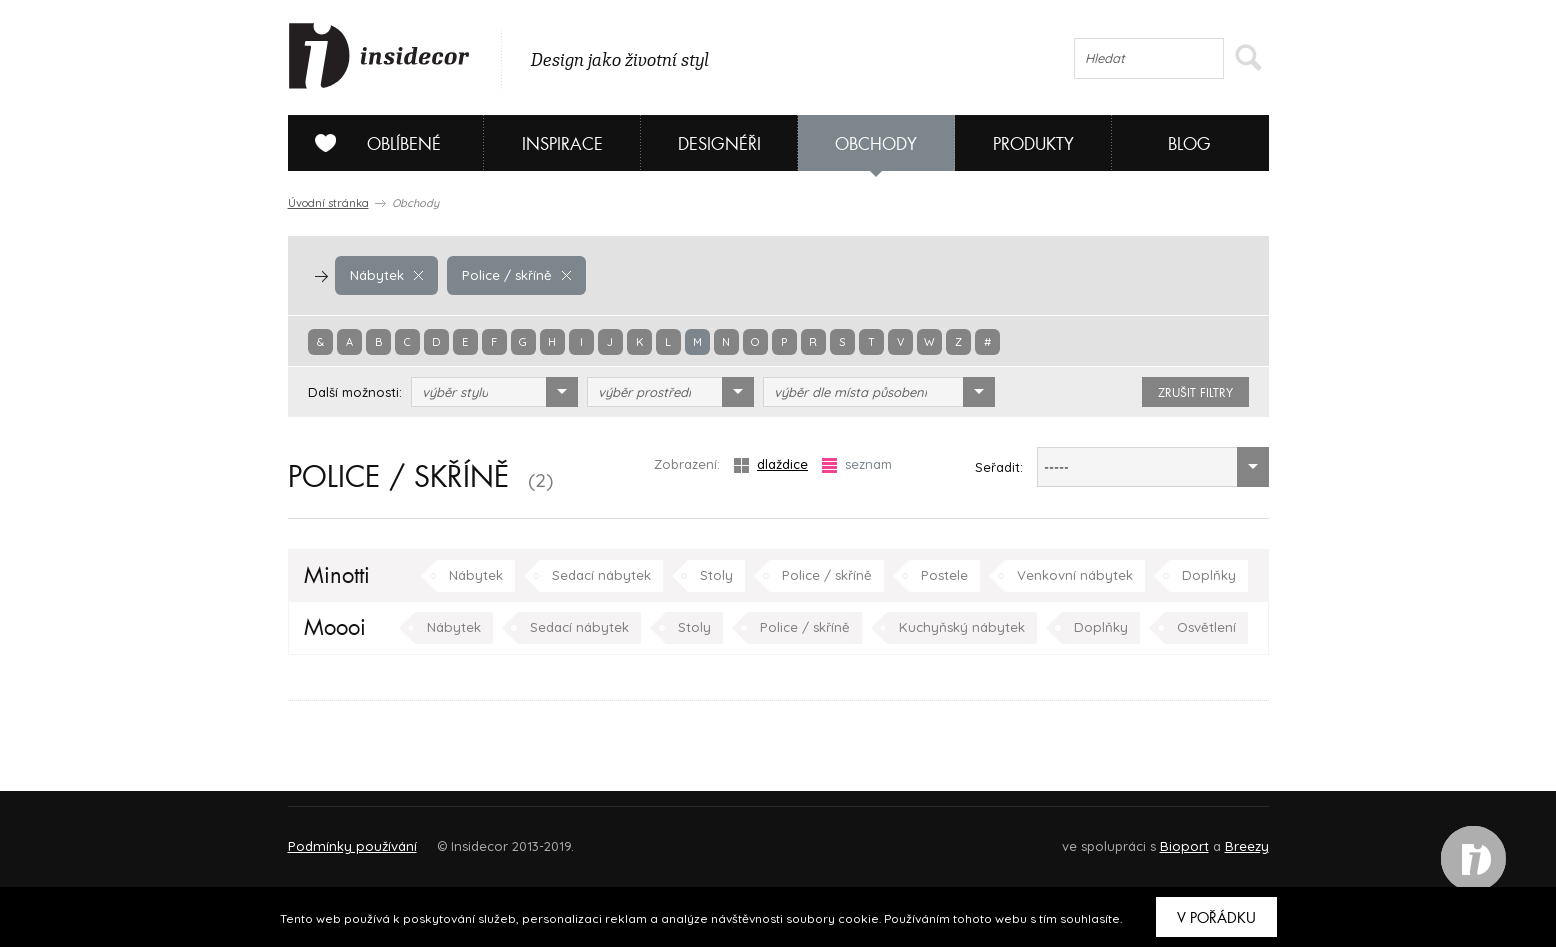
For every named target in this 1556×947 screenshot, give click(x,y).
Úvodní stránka (328, 203)
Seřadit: (999, 467)
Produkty (1033, 144)
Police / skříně (514, 275)
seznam (857, 464)
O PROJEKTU (346, 837)
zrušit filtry (1195, 393)
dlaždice (771, 464)
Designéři (719, 144)
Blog (1189, 144)
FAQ (1235, 837)
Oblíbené (370, 143)
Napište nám (472, 837)
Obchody (876, 144)
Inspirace (562, 144)
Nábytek (386, 275)
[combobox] (494, 392)
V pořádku (1216, 918)
